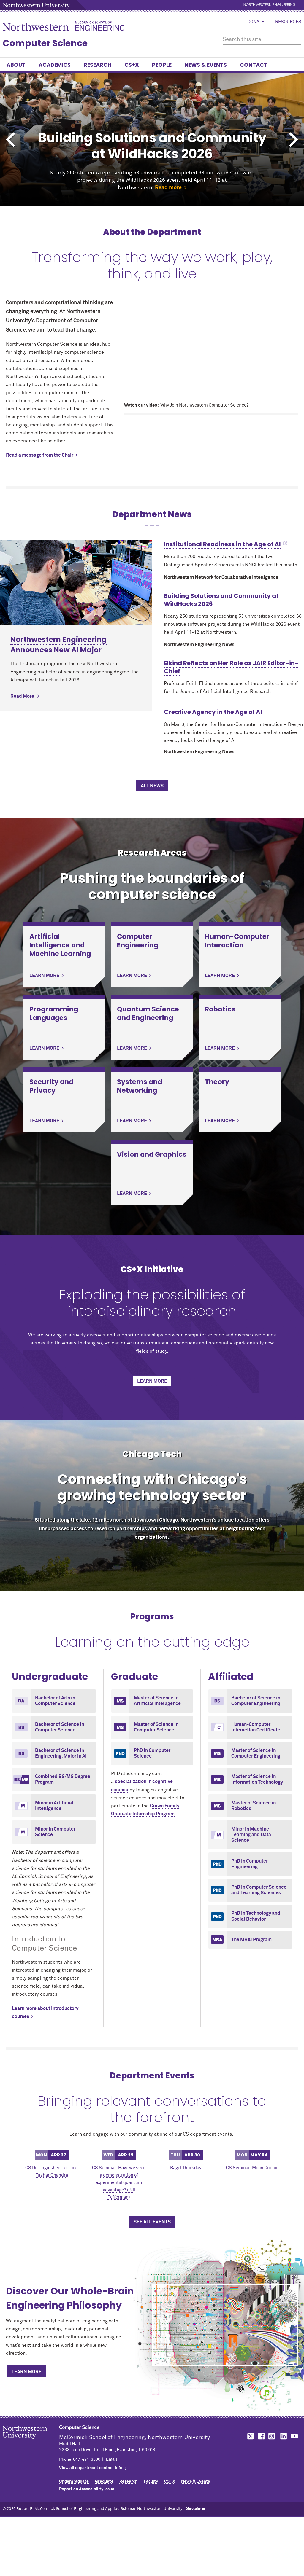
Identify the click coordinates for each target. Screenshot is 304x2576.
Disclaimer (195, 2509)
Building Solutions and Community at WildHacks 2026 (221, 600)
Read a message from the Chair (39, 455)
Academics (57, 64)
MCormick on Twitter (249, 2436)
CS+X (134, 64)
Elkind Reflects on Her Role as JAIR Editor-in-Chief (231, 667)
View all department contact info (90, 2468)
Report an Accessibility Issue (86, 2489)
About (19, 64)
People (164, 64)
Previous (10, 139)
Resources (288, 22)
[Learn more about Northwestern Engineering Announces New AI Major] (76, 582)
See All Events (152, 2222)
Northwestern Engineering (269, 5)
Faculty (151, 2481)
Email (111, 2459)
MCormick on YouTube (294, 2436)
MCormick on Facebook (260, 2436)
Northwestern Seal (31, 2441)
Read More (22, 696)
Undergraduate (74, 2481)
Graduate (104, 2481)
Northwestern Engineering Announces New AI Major (58, 645)
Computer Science (45, 43)
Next (293, 139)
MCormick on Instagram (271, 2436)
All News (152, 785)
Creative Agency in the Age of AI (213, 712)
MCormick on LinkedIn (283, 2436)
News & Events (208, 64)
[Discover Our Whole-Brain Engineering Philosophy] (225, 2325)
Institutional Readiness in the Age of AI (222, 544)
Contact (253, 64)
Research (100, 64)
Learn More (152, 1381)
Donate (255, 22)
